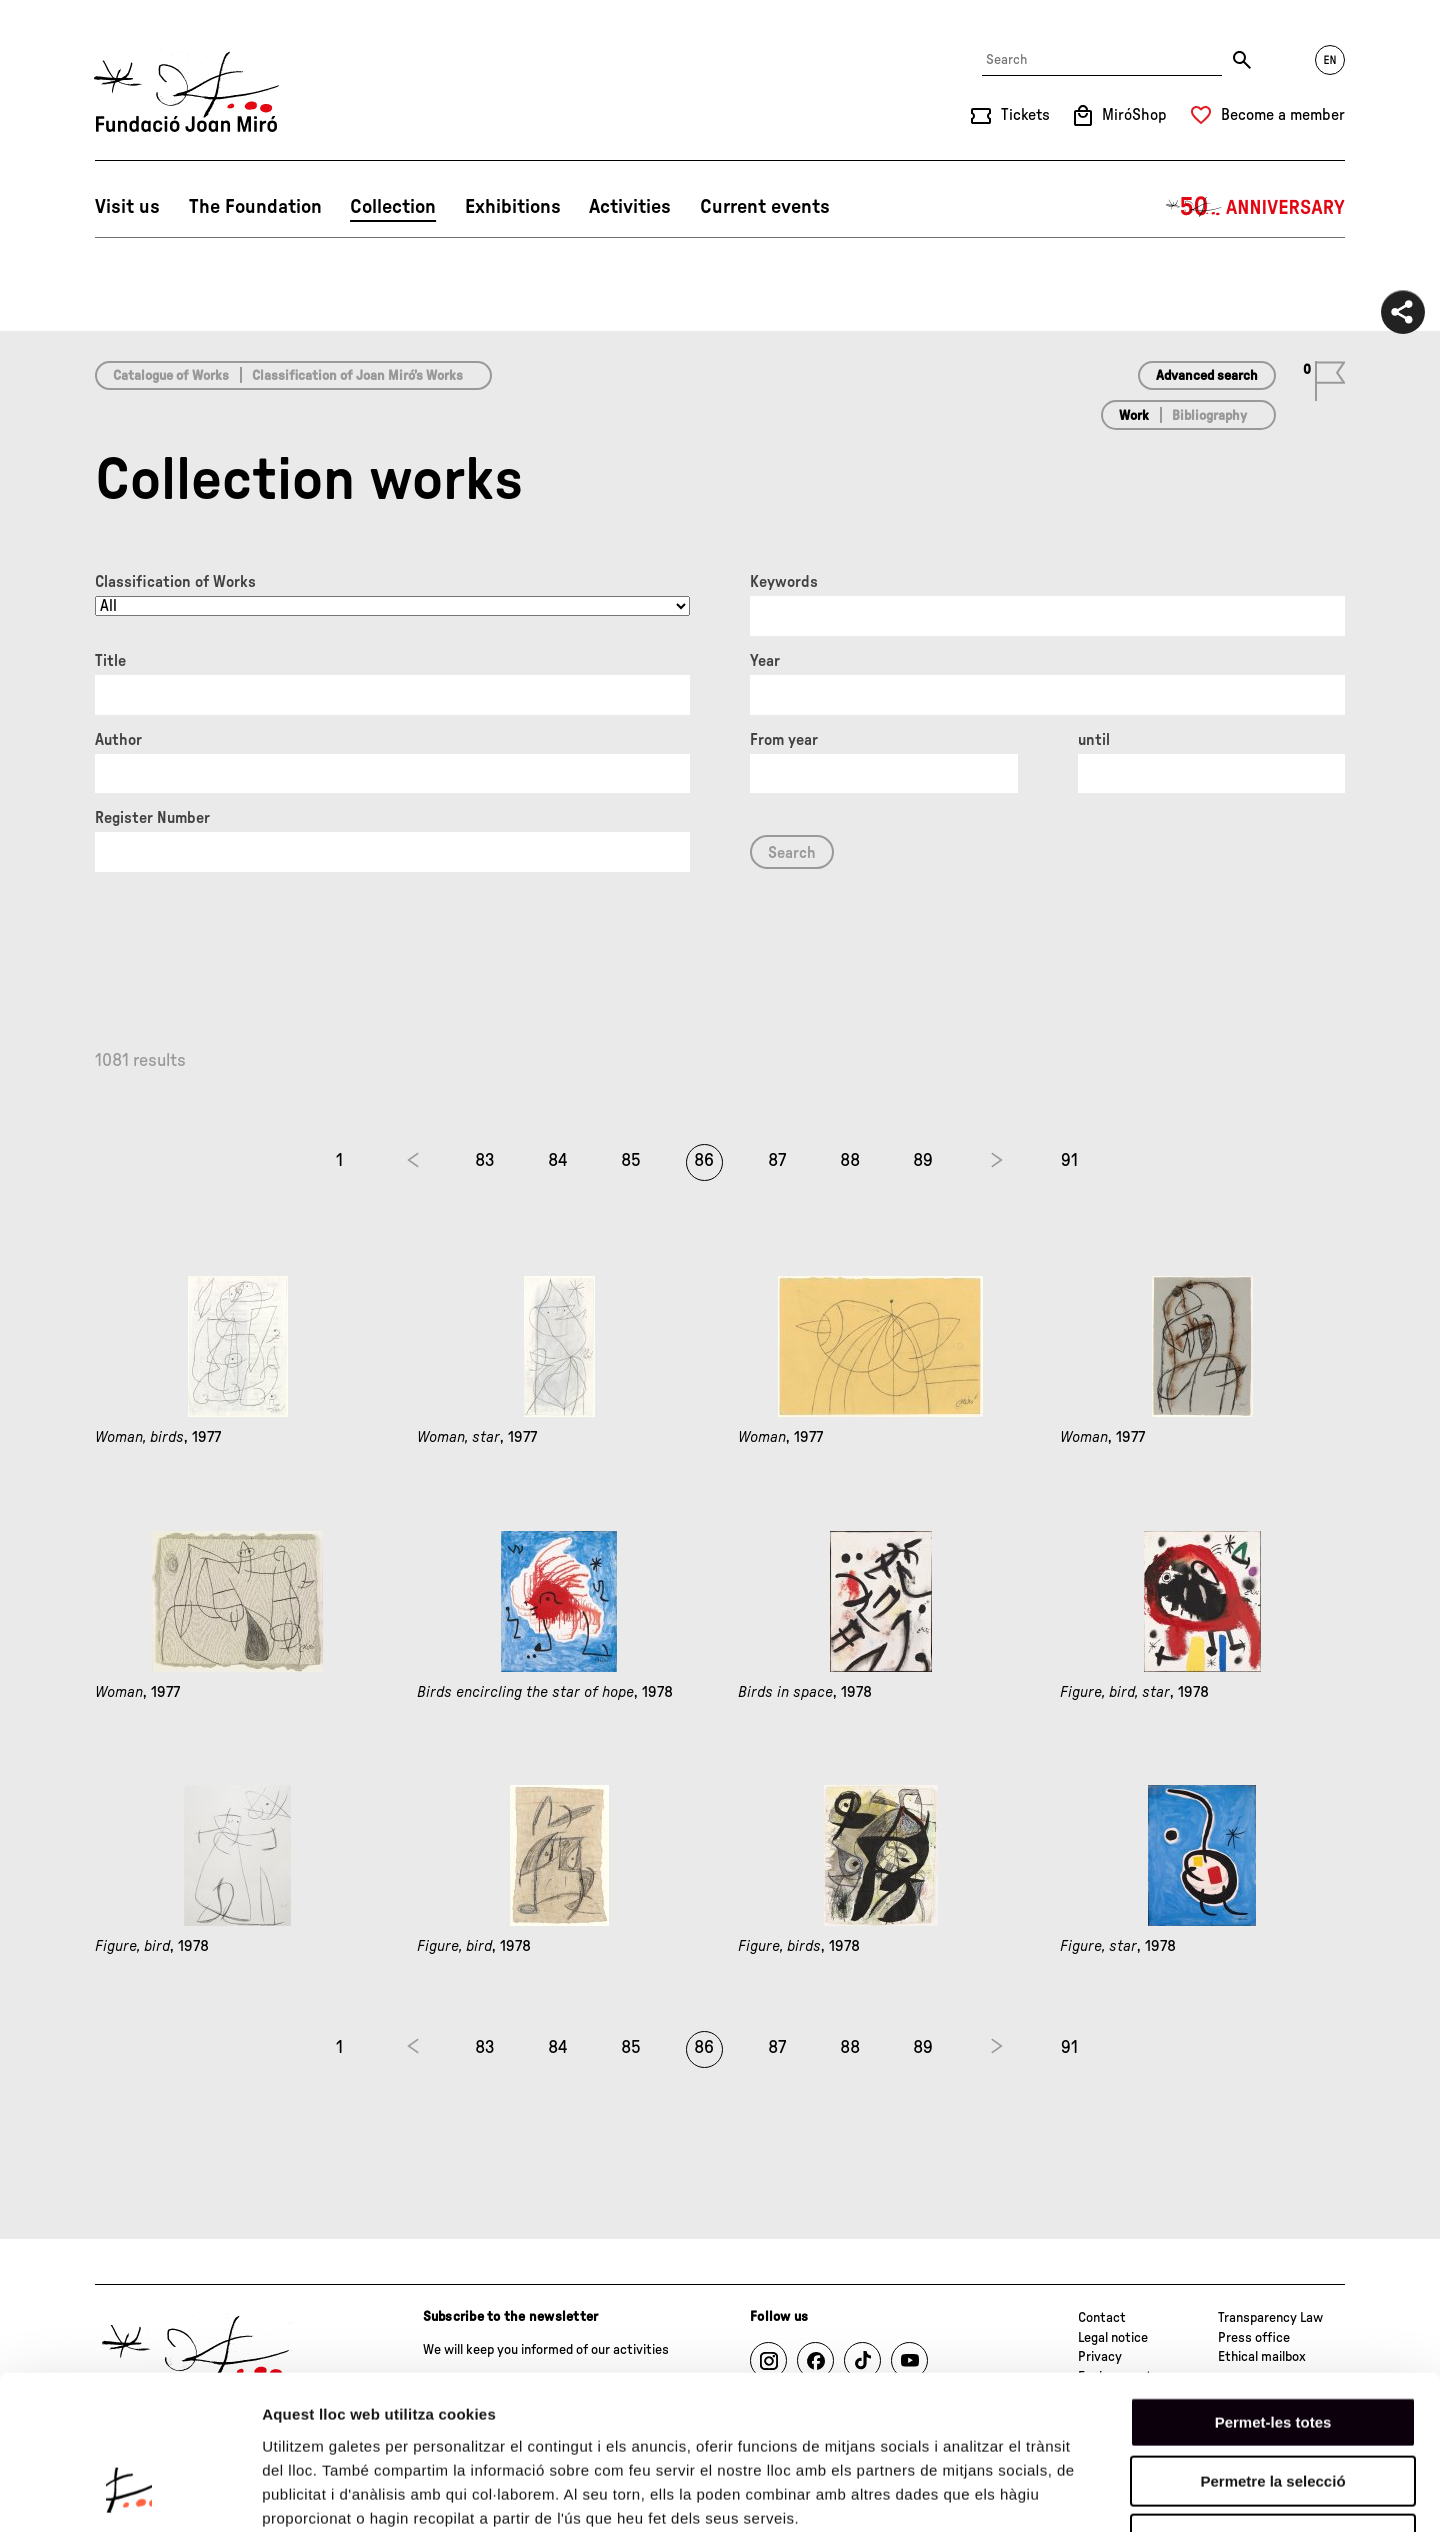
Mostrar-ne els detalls (1151, 2492)
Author (118, 740)
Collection (393, 207)
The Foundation (255, 207)
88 (850, 1161)
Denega (1273, 2404)
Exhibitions (513, 207)
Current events (765, 207)
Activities (630, 207)
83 (485, 1161)
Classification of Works (175, 582)
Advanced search (1207, 376)
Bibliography (1209, 416)
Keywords (784, 582)
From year (784, 740)
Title (110, 661)
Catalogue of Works (171, 376)
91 (1069, 1161)
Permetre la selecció (1272, 2346)
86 (704, 1161)
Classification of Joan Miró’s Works (357, 376)
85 (631, 1161)
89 (923, 1161)
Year (765, 661)
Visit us (127, 207)
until (1094, 740)
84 (558, 1161)
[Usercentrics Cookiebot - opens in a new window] (129, 2493)
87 (777, 1161)
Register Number (152, 818)
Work (1134, 416)
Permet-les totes (1273, 2287)
